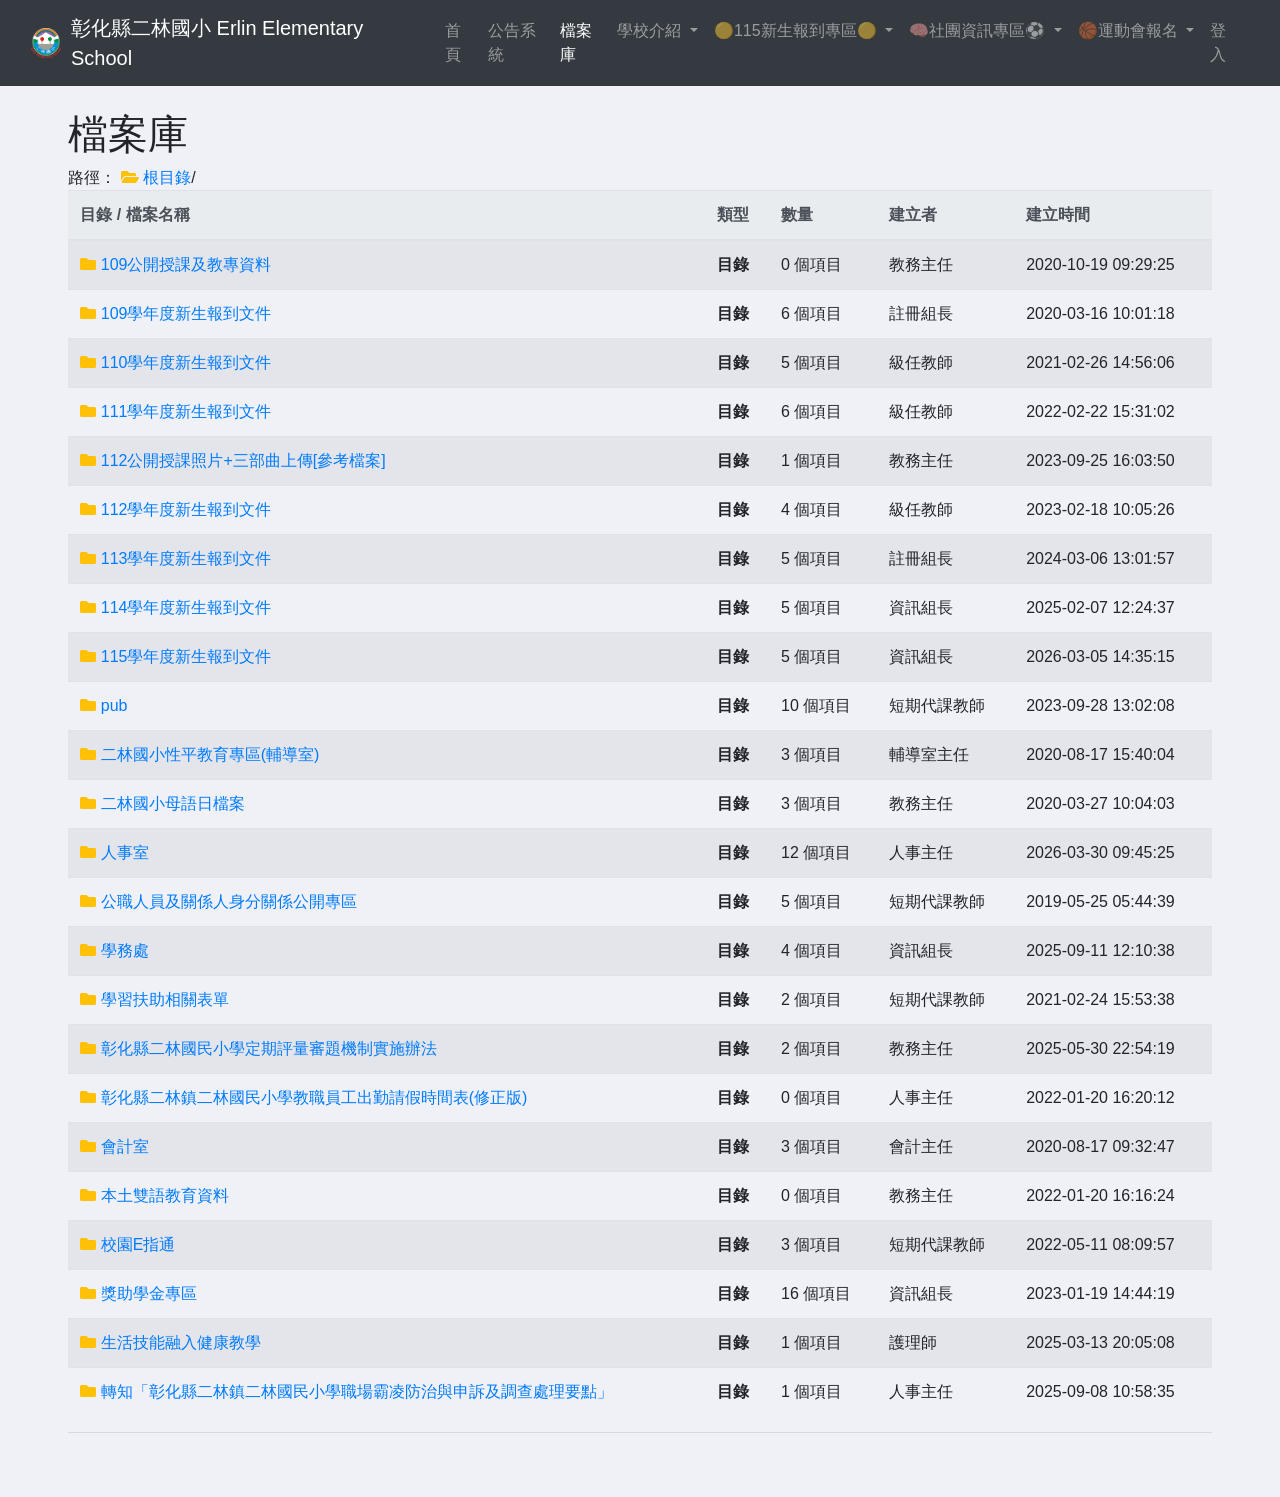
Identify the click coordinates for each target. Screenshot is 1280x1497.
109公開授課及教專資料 (186, 264)
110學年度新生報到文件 (186, 362)
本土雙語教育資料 (165, 1195)
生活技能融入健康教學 (181, 1342)
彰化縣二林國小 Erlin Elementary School (220, 43)
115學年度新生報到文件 (186, 656)
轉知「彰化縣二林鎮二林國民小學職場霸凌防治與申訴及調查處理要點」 (357, 1391)
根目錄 (167, 177)
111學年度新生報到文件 (186, 411)
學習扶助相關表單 (165, 999)
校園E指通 (138, 1244)
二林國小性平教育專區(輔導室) (210, 754)
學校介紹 (651, 30)
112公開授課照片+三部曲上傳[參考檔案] (243, 460)
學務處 (125, 950)
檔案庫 (576, 42)
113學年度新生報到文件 (186, 558)
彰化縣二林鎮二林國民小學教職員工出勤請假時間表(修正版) (314, 1097)
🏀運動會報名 (1130, 30)
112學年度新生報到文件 (186, 509)
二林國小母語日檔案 (173, 803)
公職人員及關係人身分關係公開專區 (229, 901)
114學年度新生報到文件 (186, 607)
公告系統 (512, 42)
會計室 (125, 1146)
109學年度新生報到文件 (186, 313)
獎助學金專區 (149, 1293)
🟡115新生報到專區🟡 (797, 30)
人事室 (125, 852)
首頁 (462, 42)
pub (114, 705)
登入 (1218, 42)
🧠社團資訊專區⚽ (979, 30)
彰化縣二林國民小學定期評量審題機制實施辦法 (269, 1048)
